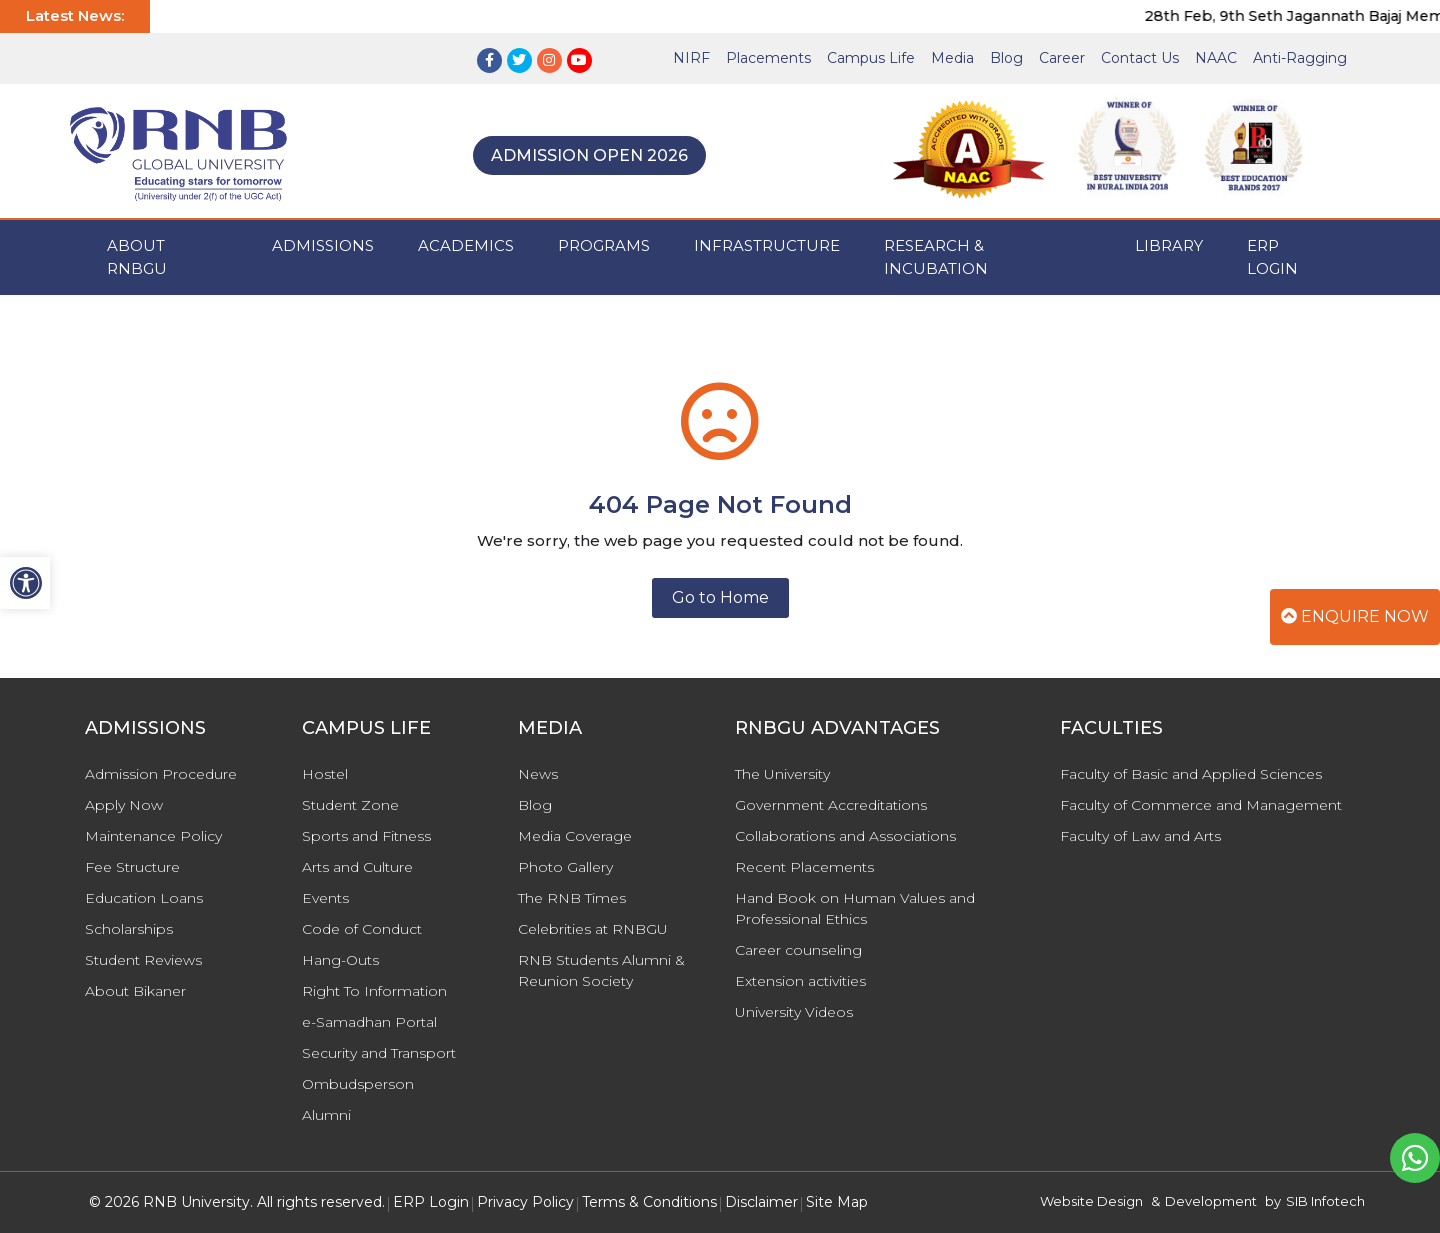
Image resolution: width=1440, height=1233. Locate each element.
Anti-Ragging (1300, 58)
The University (782, 774)
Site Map (837, 1202)
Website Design (1091, 1201)
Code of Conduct (362, 929)
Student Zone (350, 805)
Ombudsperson (358, 1084)
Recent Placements (804, 867)
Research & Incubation (936, 257)
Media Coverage (575, 836)
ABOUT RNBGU (137, 257)
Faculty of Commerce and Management (1201, 805)
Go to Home (720, 597)
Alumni (326, 1115)
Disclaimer (761, 1202)
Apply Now (124, 805)
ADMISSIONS (323, 245)
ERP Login (1272, 257)
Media (952, 58)
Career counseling (798, 950)
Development (1211, 1201)
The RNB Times (572, 898)
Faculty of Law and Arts (1140, 836)
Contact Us (1140, 58)
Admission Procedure (161, 774)
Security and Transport (379, 1053)
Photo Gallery (565, 867)
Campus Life (871, 58)
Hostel (325, 774)
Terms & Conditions (649, 1202)
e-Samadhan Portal (369, 1022)
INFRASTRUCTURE (767, 245)
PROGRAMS (604, 245)
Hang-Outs (340, 960)
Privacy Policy (525, 1202)
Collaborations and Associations (845, 836)
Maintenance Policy (153, 836)
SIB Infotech (1325, 1201)
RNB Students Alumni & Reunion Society (601, 970)
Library (1169, 245)
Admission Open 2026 (589, 155)
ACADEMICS (466, 245)
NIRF (691, 58)
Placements (768, 58)
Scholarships (129, 929)
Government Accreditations (831, 805)
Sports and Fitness (366, 836)
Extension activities (800, 981)
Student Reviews (143, 960)
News (538, 774)
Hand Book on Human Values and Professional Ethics (855, 908)
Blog (1006, 58)
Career (1062, 58)
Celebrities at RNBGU (593, 929)
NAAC (1216, 58)
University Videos (794, 1012)
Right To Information (374, 991)
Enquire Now (1355, 616)
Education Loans (144, 898)
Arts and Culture (357, 867)
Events (325, 898)
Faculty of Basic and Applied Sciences (1191, 774)
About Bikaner (135, 991)
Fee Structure (132, 867)
